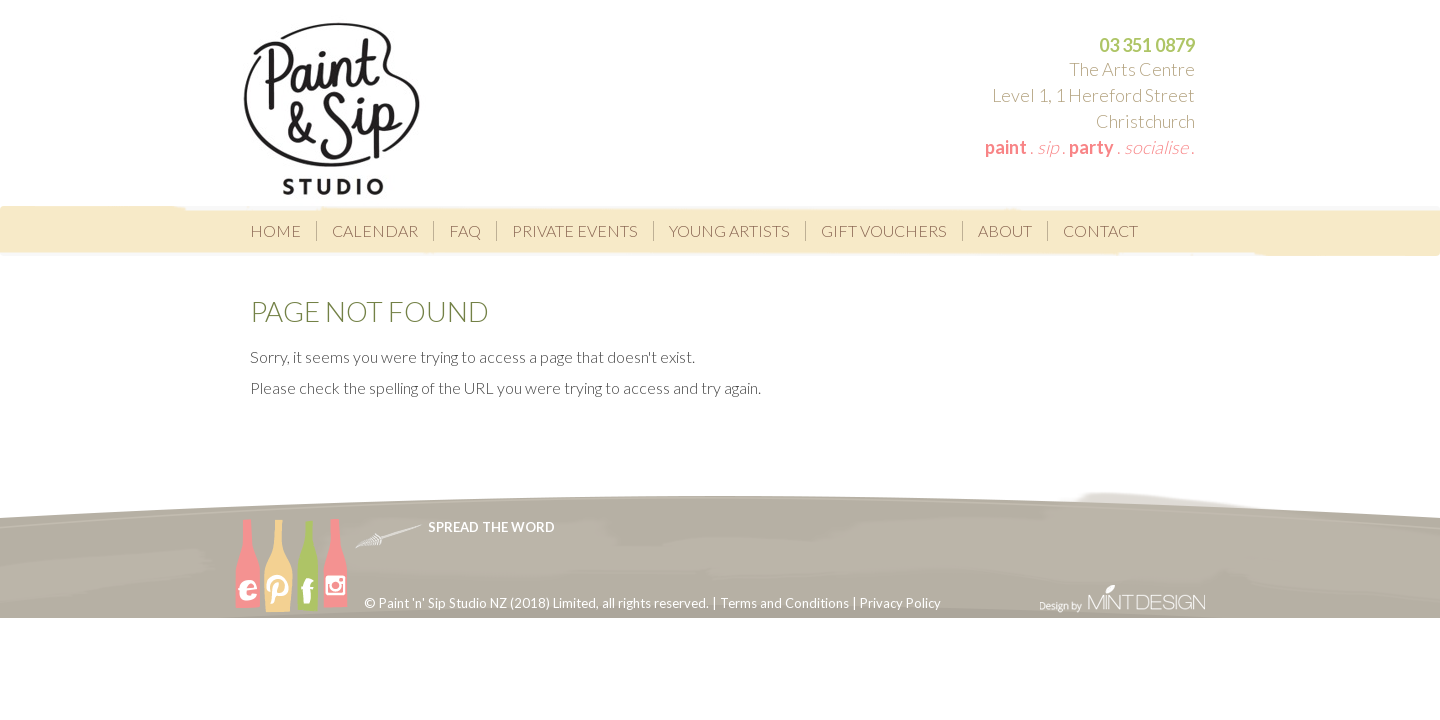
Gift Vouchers (884, 230)
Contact (1100, 230)
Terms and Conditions (784, 603)
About (1005, 230)
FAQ (465, 230)
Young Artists (729, 230)
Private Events (575, 230)
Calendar (375, 230)
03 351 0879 (1147, 45)
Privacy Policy (900, 603)
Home (275, 230)
